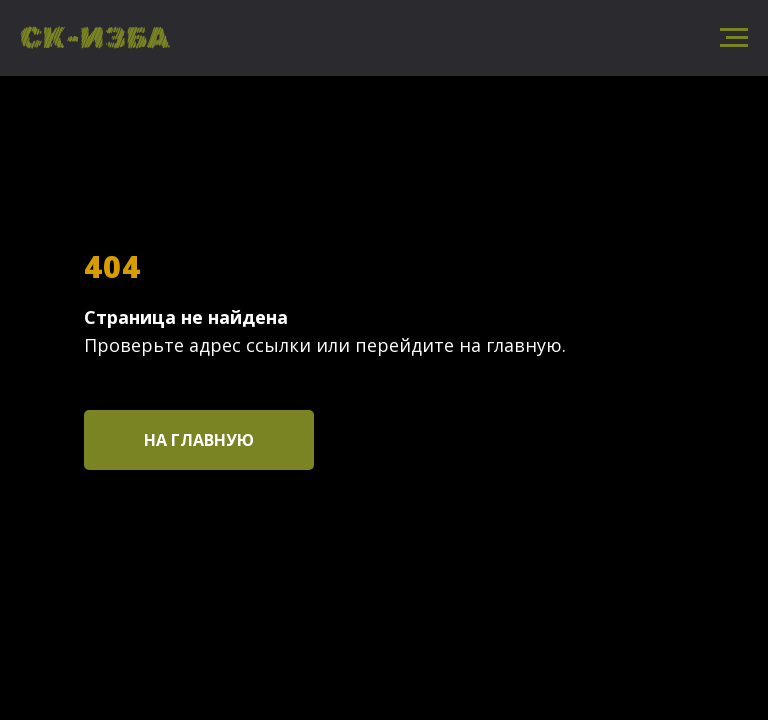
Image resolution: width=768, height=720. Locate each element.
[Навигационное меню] (734, 38)
